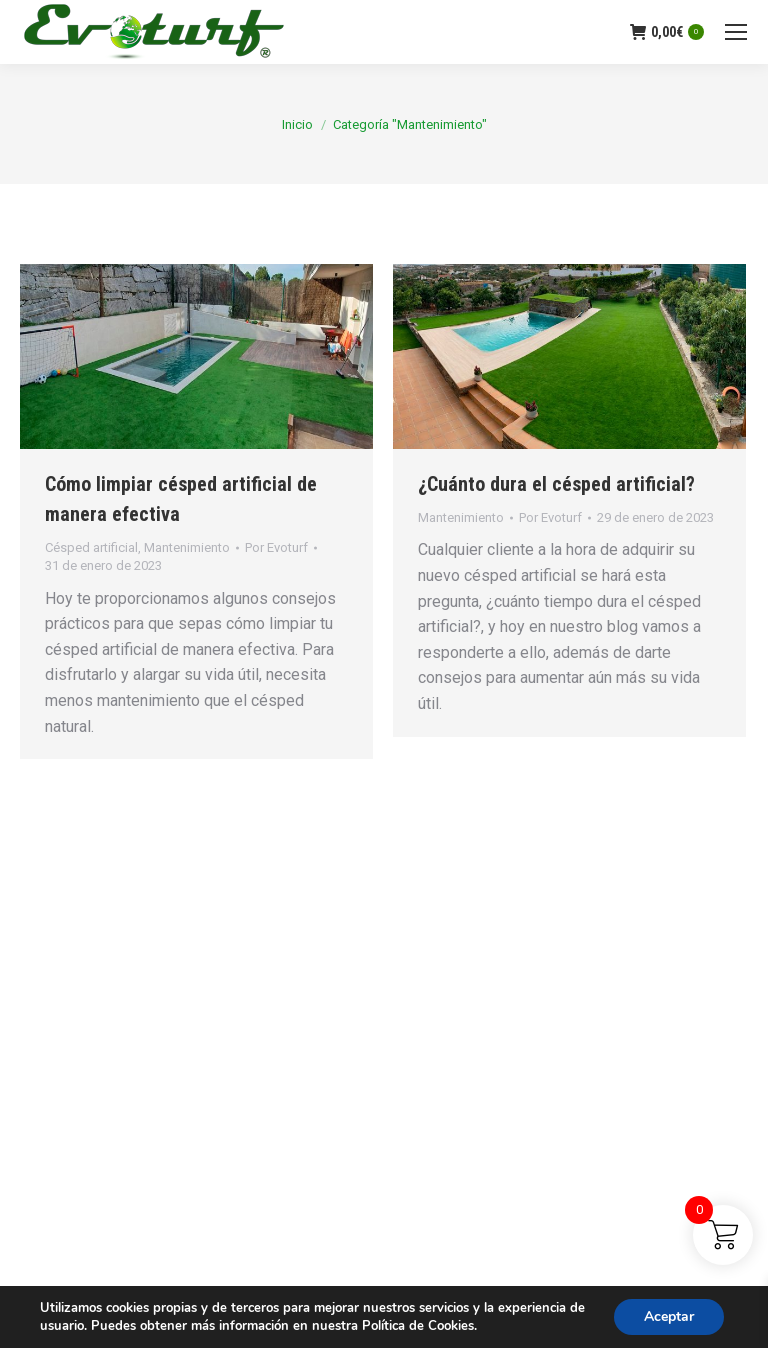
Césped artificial (91, 547)
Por (276, 547)
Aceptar (669, 1316)
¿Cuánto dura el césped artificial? (556, 484)
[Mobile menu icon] (736, 32)
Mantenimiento (187, 547)
